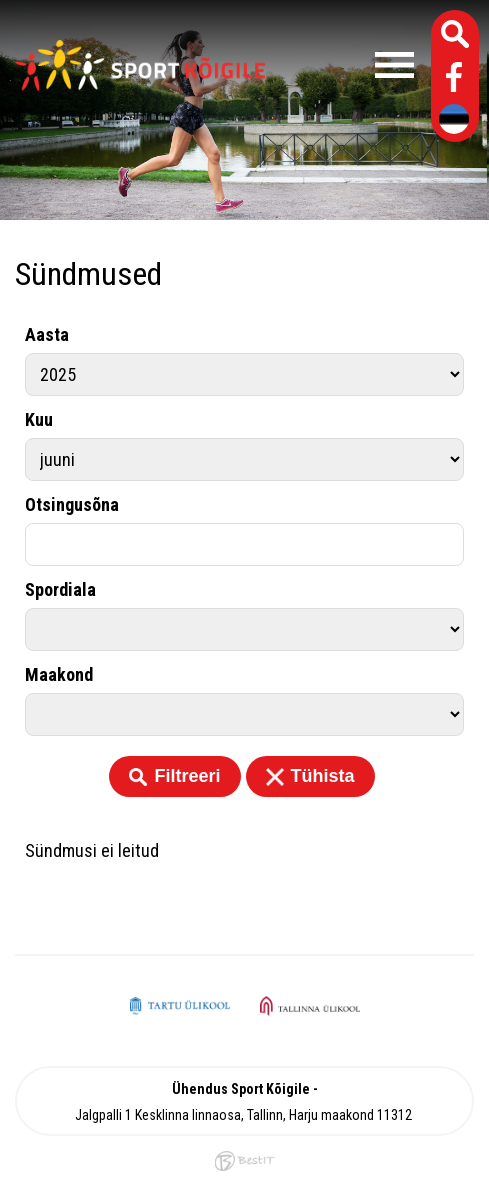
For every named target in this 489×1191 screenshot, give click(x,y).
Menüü (349, 65)
